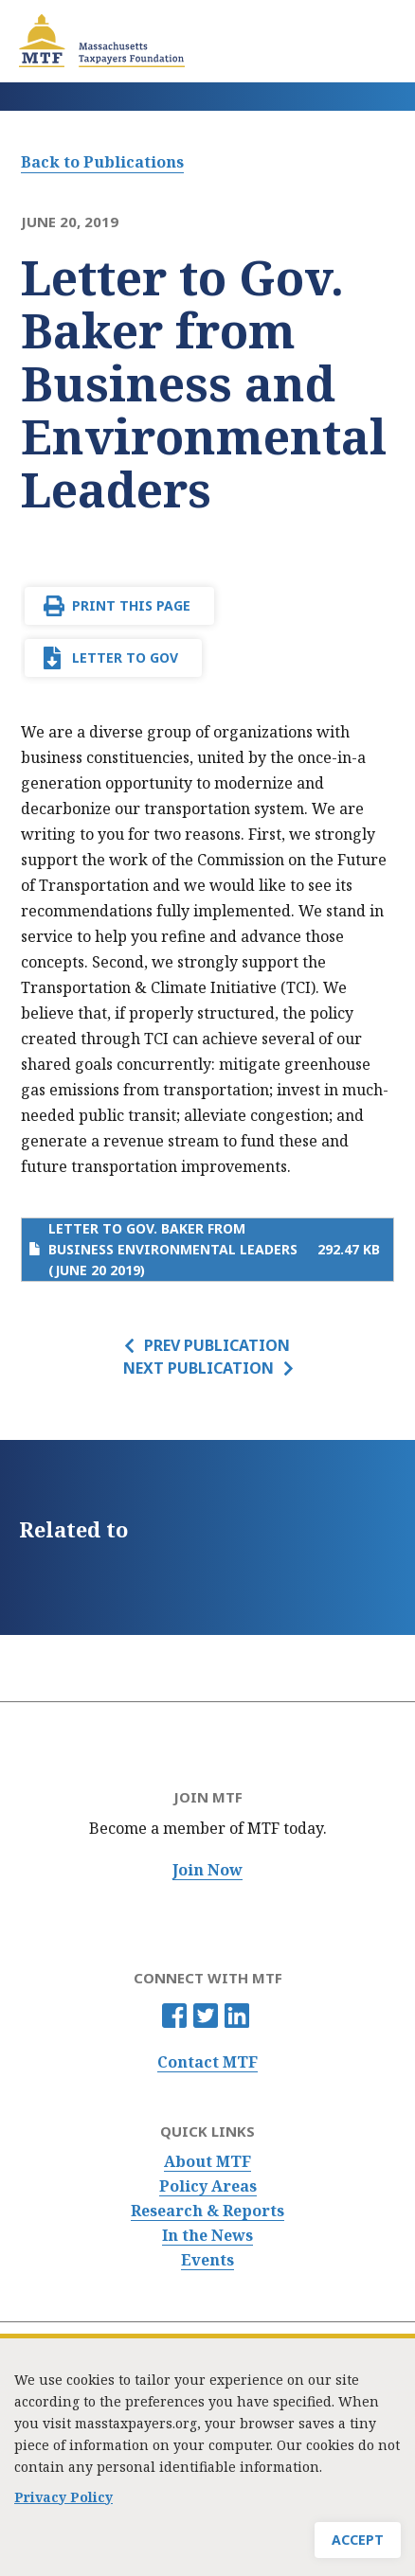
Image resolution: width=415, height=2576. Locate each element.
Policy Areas (208, 2186)
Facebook (174, 2015)
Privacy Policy (63, 2497)
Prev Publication (217, 1345)
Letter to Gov (125, 657)
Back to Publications (102, 161)
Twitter (205, 2015)
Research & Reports (207, 2211)
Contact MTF (207, 2062)
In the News (207, 2236)
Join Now (207, 1870)
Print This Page (131, 605)
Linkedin (237, 2015)
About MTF (207, 2162)
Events (207, 2260)
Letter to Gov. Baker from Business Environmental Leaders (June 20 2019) (173, 1249)
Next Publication (198, 1368)
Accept (358, 2540)
